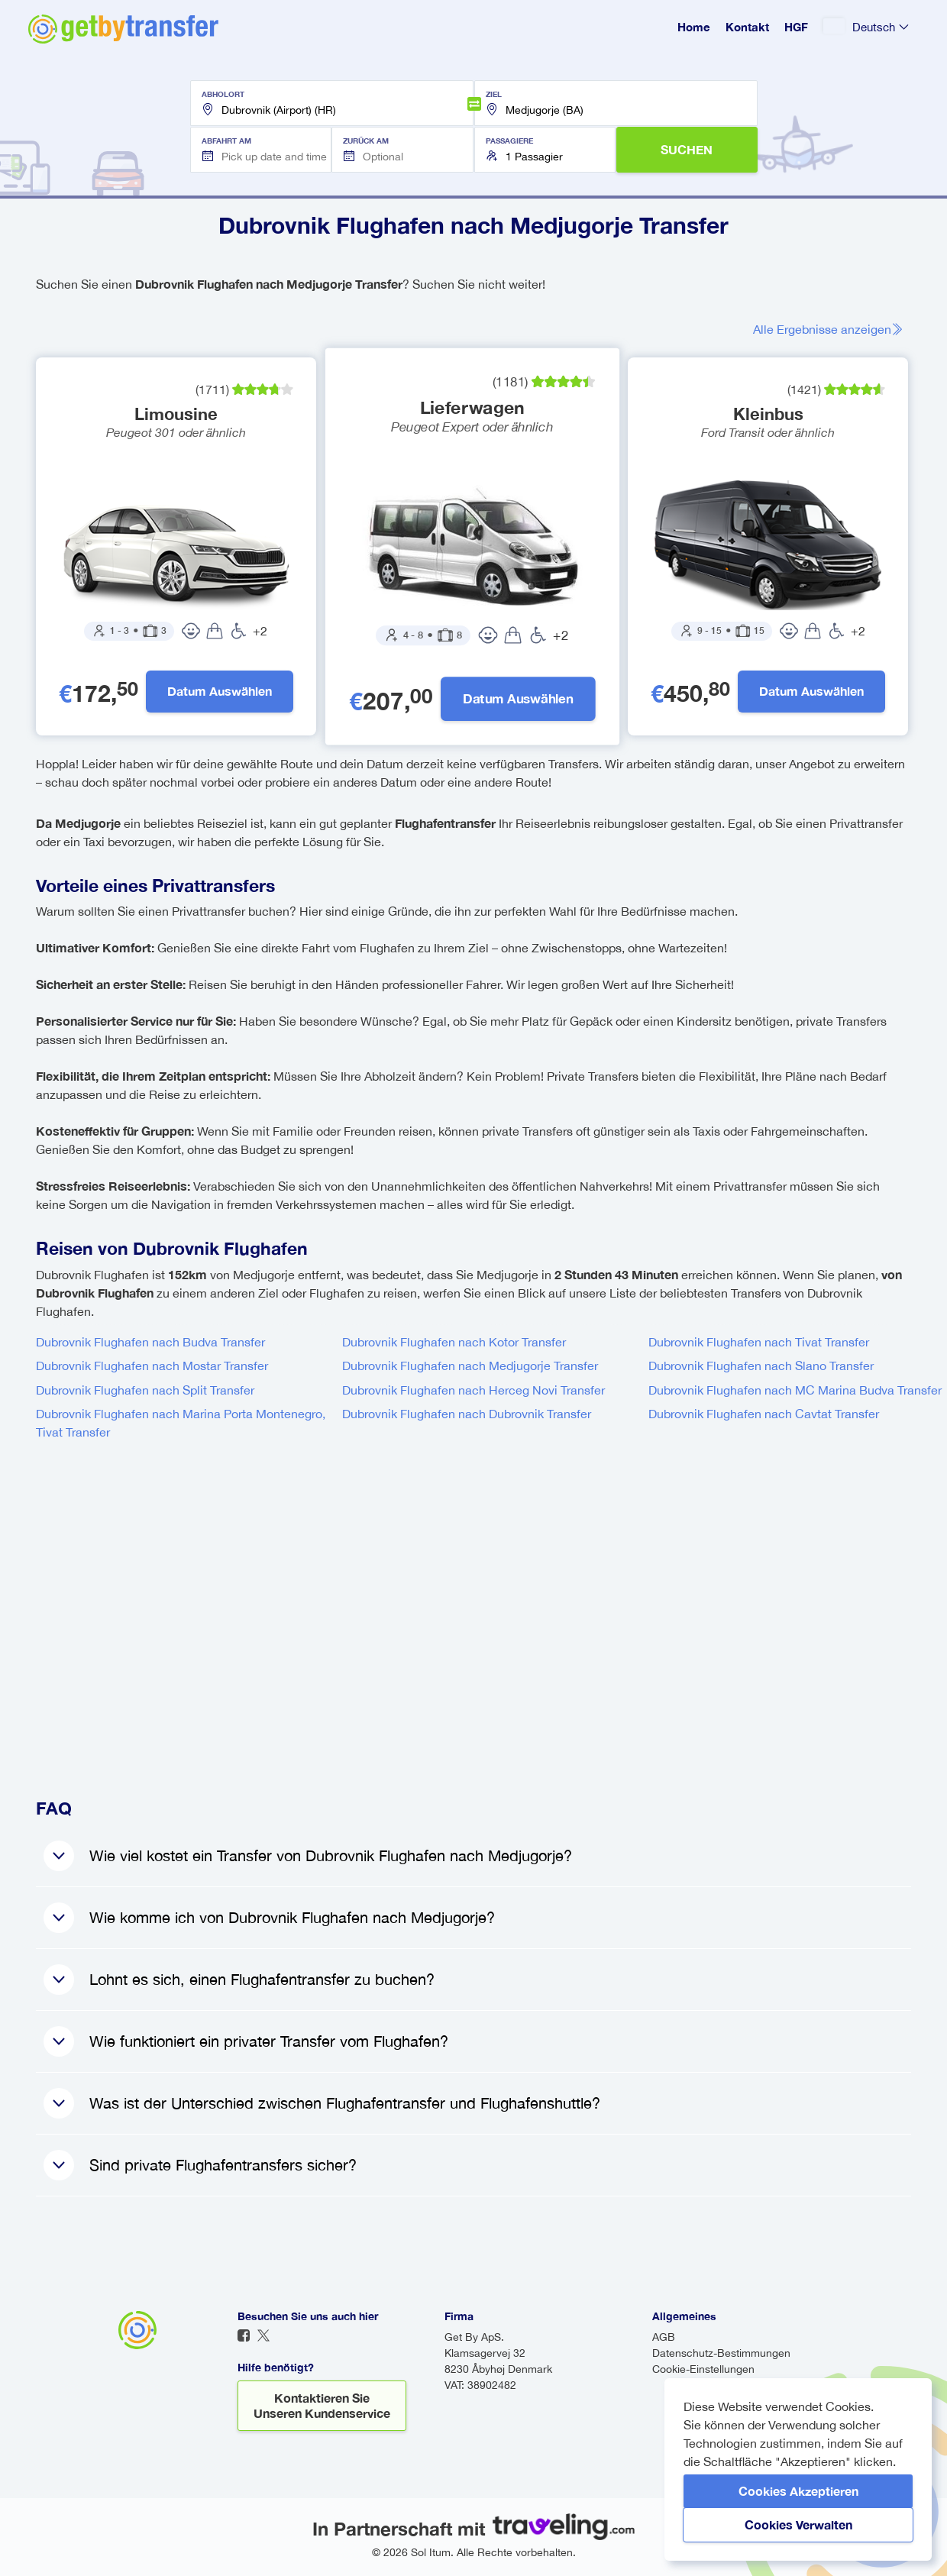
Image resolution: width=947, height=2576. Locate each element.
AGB (663, 2337)
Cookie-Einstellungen (703, 2369)
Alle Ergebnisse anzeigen (828, 329)
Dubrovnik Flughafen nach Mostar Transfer (152, 1366)
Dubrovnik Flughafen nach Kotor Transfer (454, 1342)
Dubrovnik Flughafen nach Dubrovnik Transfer (466, 1414)
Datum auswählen (219, 691)
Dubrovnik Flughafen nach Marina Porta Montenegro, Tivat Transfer (180, 1424)
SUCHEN (687, 149)
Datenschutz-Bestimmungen (721, 2353)
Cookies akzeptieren (798, 2491)
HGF (796, 27)
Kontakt (747, 27)
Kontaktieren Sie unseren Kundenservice (322, 2405)
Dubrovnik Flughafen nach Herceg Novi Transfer (473, 1390)
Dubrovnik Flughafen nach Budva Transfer (150, 1342)
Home (693, 27)
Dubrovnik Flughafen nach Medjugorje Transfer (470, 1366)
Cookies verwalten (798, 2524)
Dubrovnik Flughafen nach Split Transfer (145, 1390)
